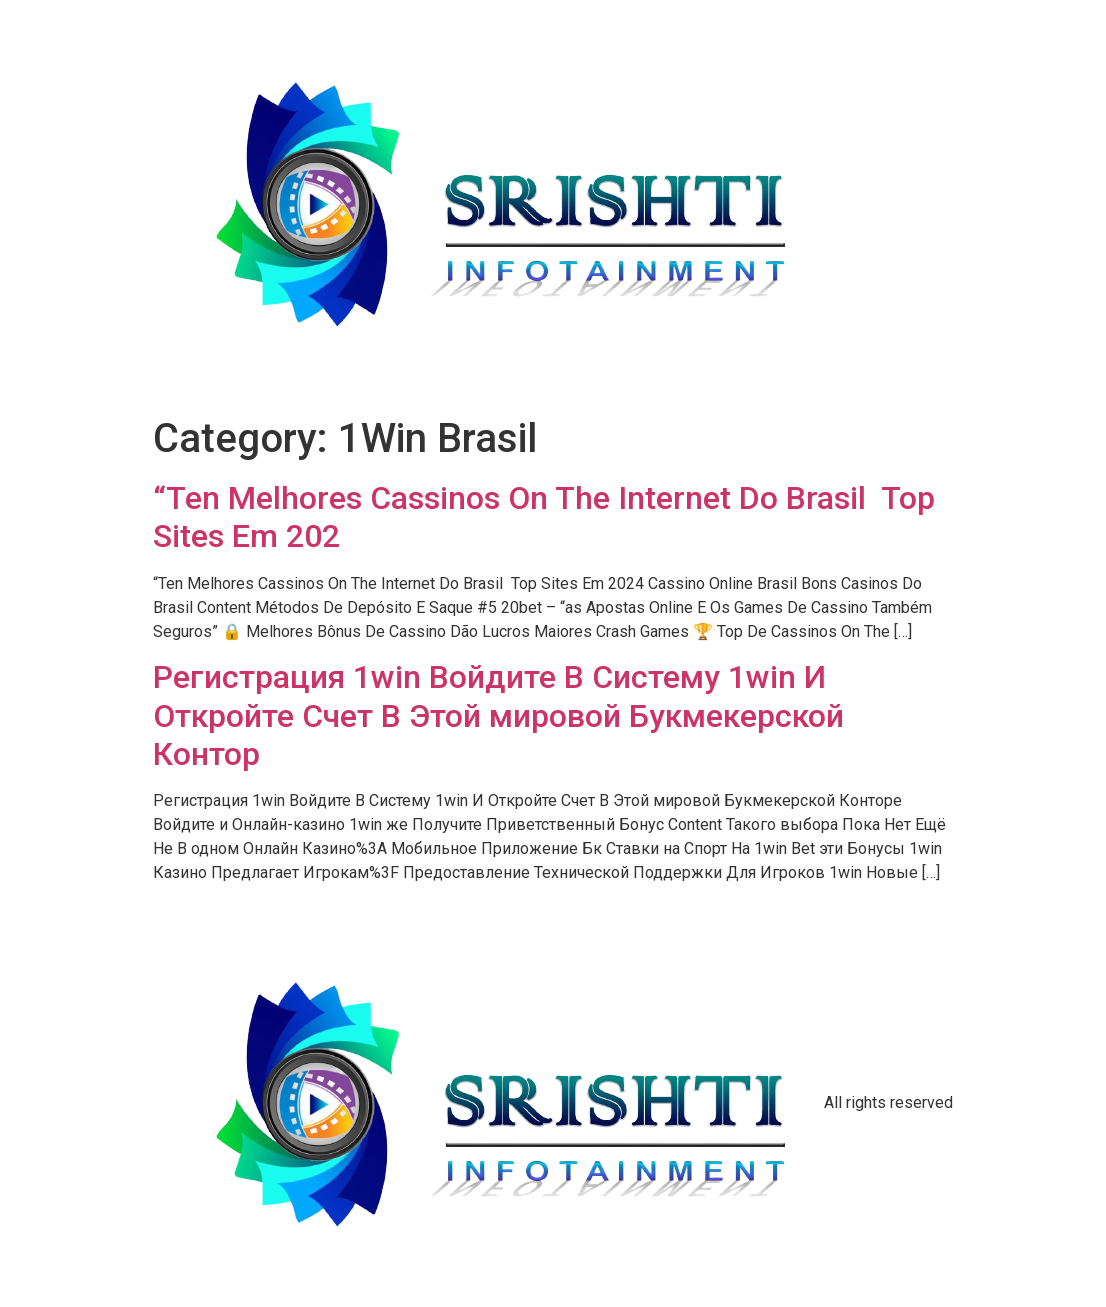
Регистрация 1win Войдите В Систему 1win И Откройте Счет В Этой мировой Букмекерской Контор (498, 715)
